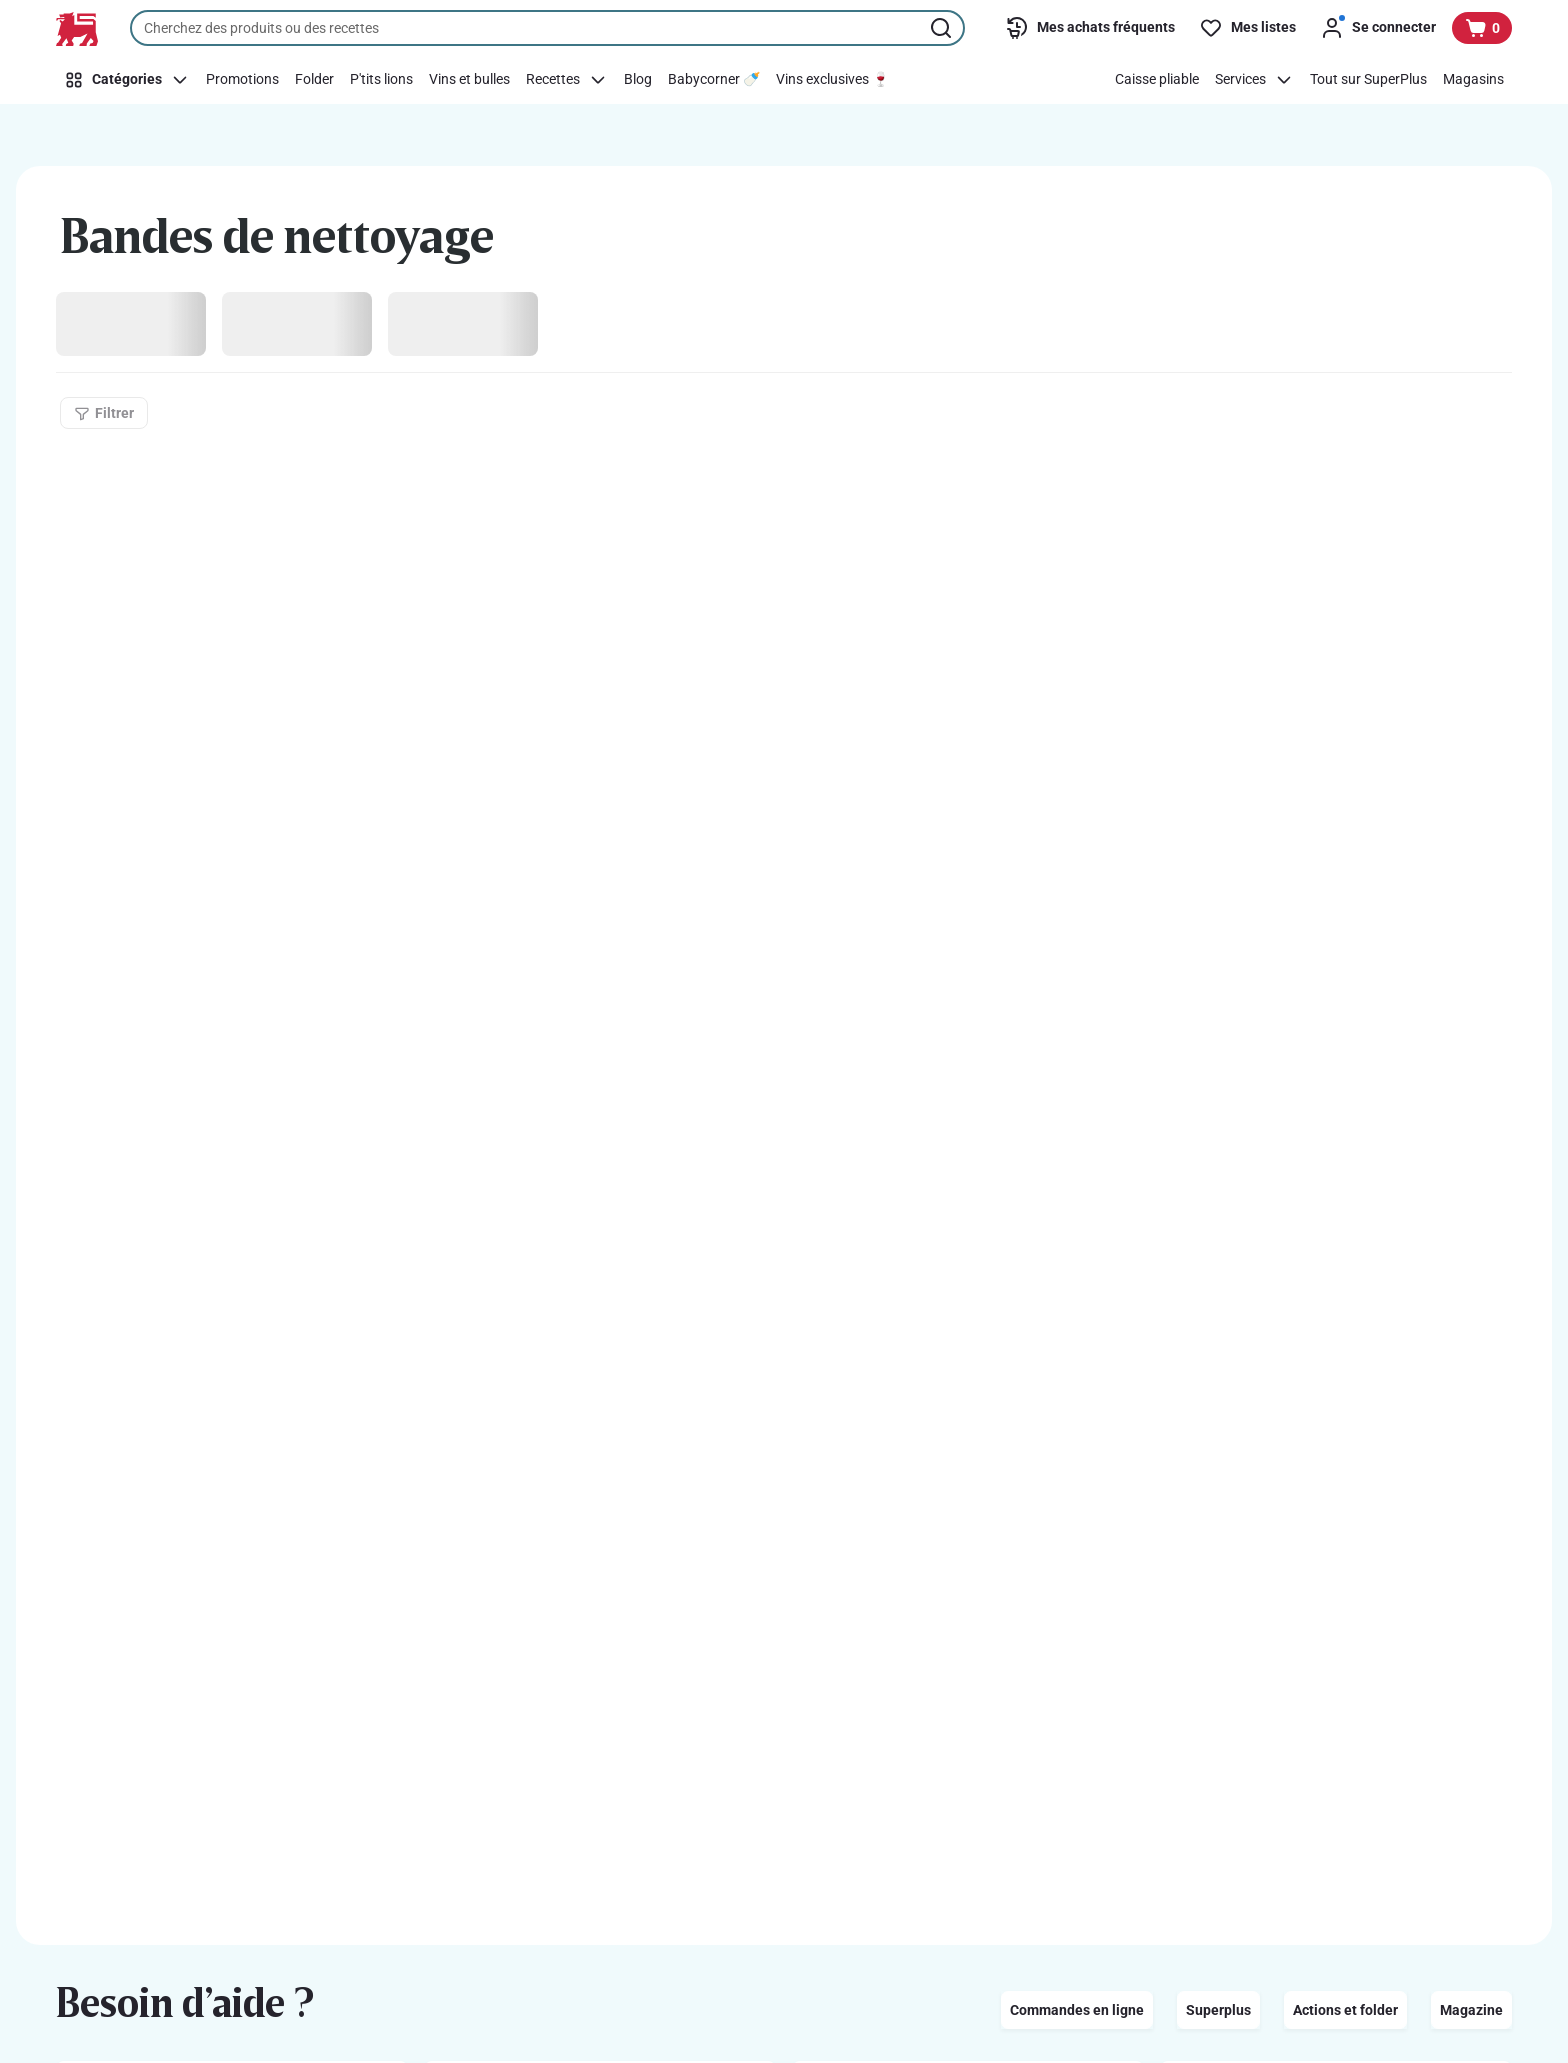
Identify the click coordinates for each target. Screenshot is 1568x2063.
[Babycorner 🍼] (714, 80)
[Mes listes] (1247, 28)
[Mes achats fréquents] (1090, 28)
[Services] (1254, 80)
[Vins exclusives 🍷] (832, 80)
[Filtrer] (104, 413)
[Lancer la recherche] (943, 28)
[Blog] (638, 80)
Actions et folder (1345, 2010)
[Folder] (314, 80)
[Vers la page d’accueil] (77, 29)
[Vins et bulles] (469, 80)
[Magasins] (1473, 80)
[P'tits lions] (381, 80)
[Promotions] (242, 80)
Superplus (1218, 2010)
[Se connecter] (1378, 28)
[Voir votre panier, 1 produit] (1482, 28)
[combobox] (547, 28)
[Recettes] (567, 80)
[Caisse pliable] (1157, 80)
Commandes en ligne (1077, 2010)
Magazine (1471, 2010)
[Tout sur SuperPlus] (1368, 80)
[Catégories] (127, 80)
